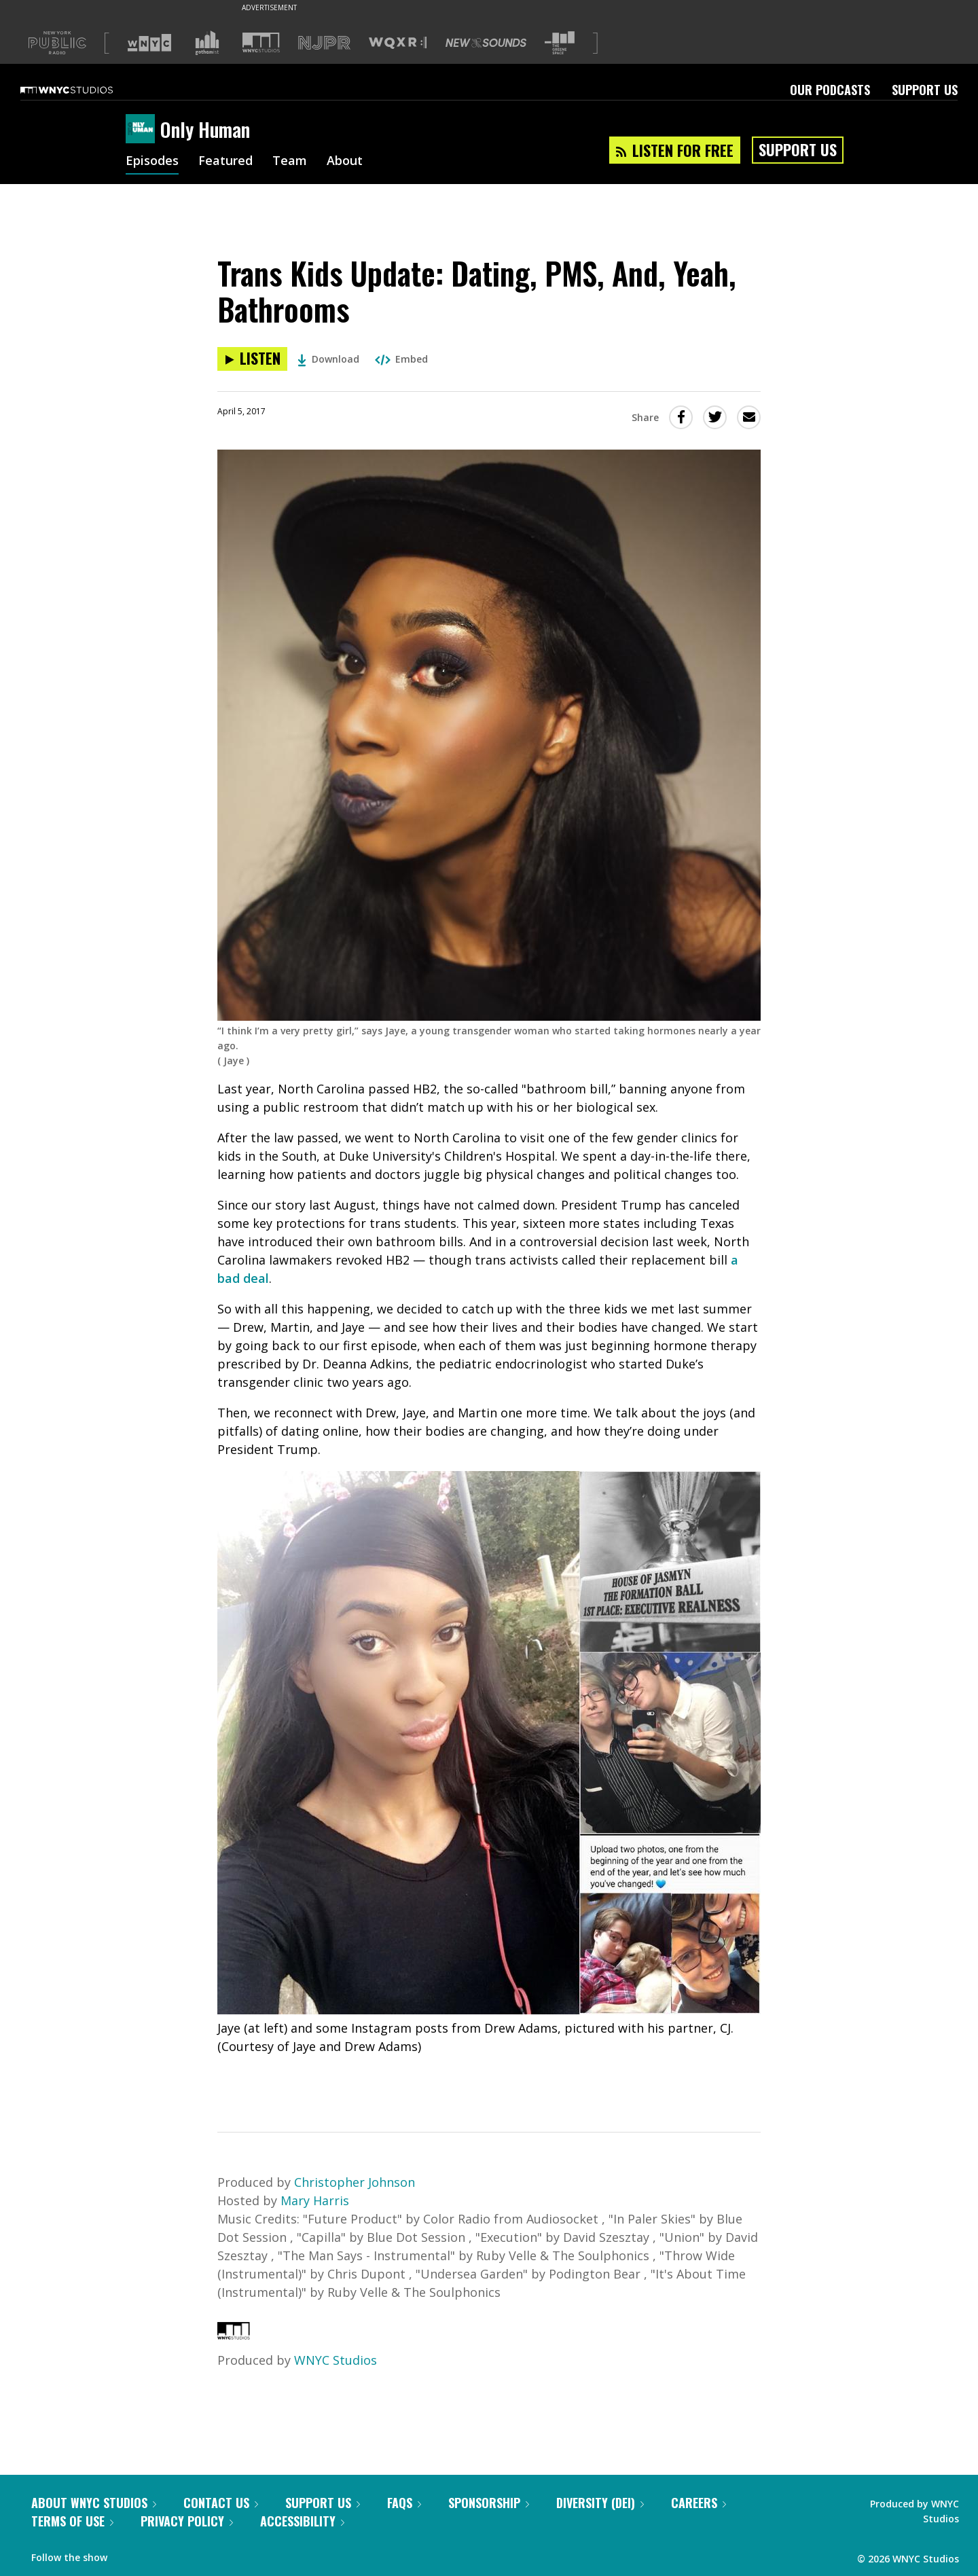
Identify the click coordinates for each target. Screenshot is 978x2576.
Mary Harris (314, 2200)
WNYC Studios (335, 2360)
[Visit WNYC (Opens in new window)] (149, 43)
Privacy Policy (187, 2521)
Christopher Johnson (354, 2182)
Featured (225, 162)
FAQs (404, 2502)
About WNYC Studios (93, 2502)
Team (289, 162)
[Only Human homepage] (143, 129)
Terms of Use (72, 2521)
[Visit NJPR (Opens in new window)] (324, 43)
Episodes (152, 162)
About (345, 162)
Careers (698, 2502)
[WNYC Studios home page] (83, 90)
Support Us (925, 89)
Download (328, 358)
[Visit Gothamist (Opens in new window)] (207, 43)
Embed (401, 358)
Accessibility (302, 2521)
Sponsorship (488, 2502)
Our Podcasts (830, 89)
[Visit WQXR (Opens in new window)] (398, 43)
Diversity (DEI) (600, 2502)
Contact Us (220, 2502)
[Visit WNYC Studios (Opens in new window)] (261, 42)
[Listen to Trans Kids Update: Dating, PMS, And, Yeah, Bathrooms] (252, 359)
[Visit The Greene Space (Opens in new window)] (560, 43)
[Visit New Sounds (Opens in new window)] (486, 43)
